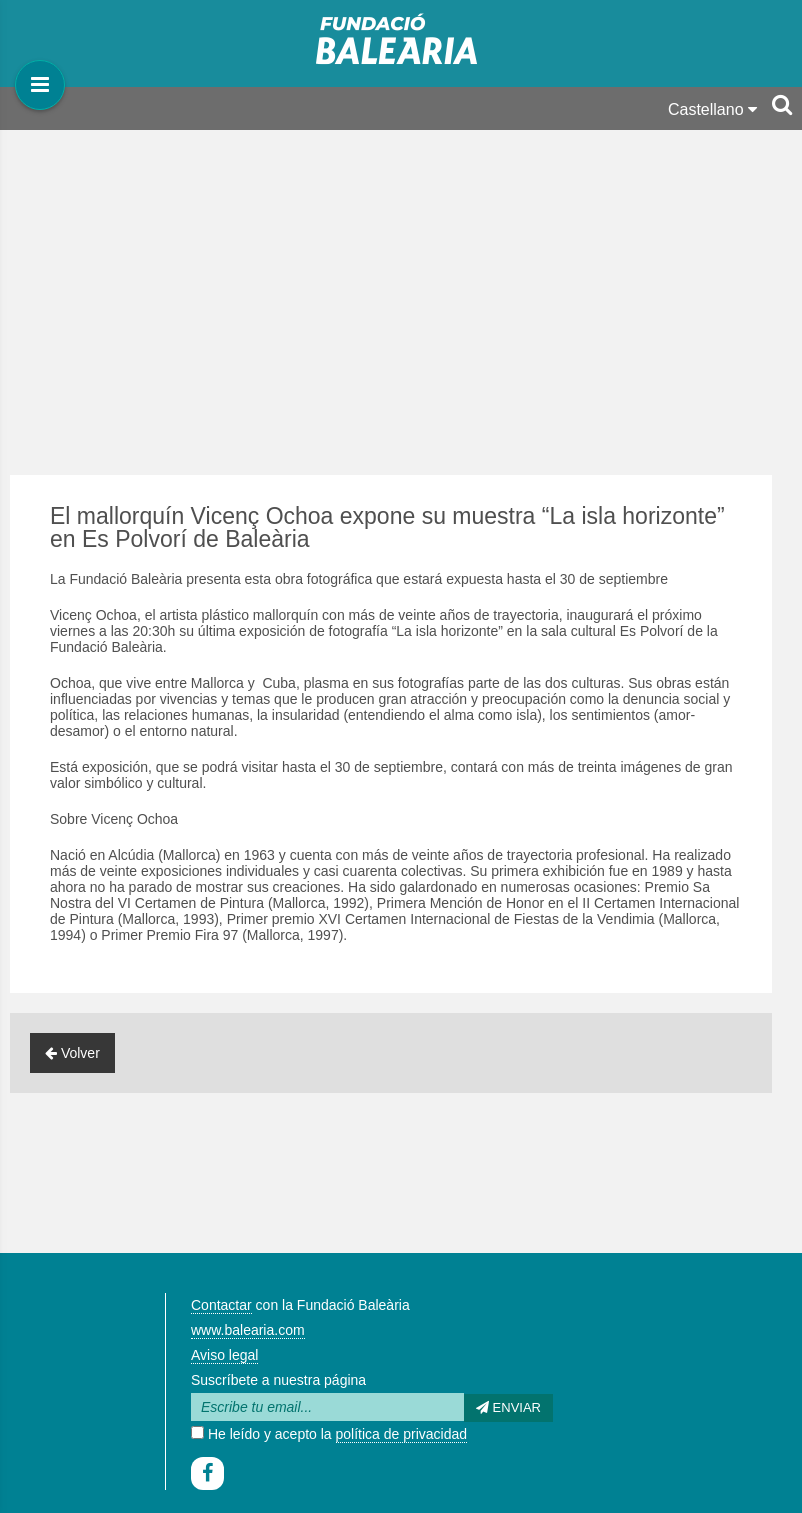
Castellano (712, 109)
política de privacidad (402, 1434)
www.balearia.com (248, 1330)
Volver (72, 1053)
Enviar (508, 1407)
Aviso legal (224, 1355)
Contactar (221, 1305)
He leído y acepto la (329, 1434)
